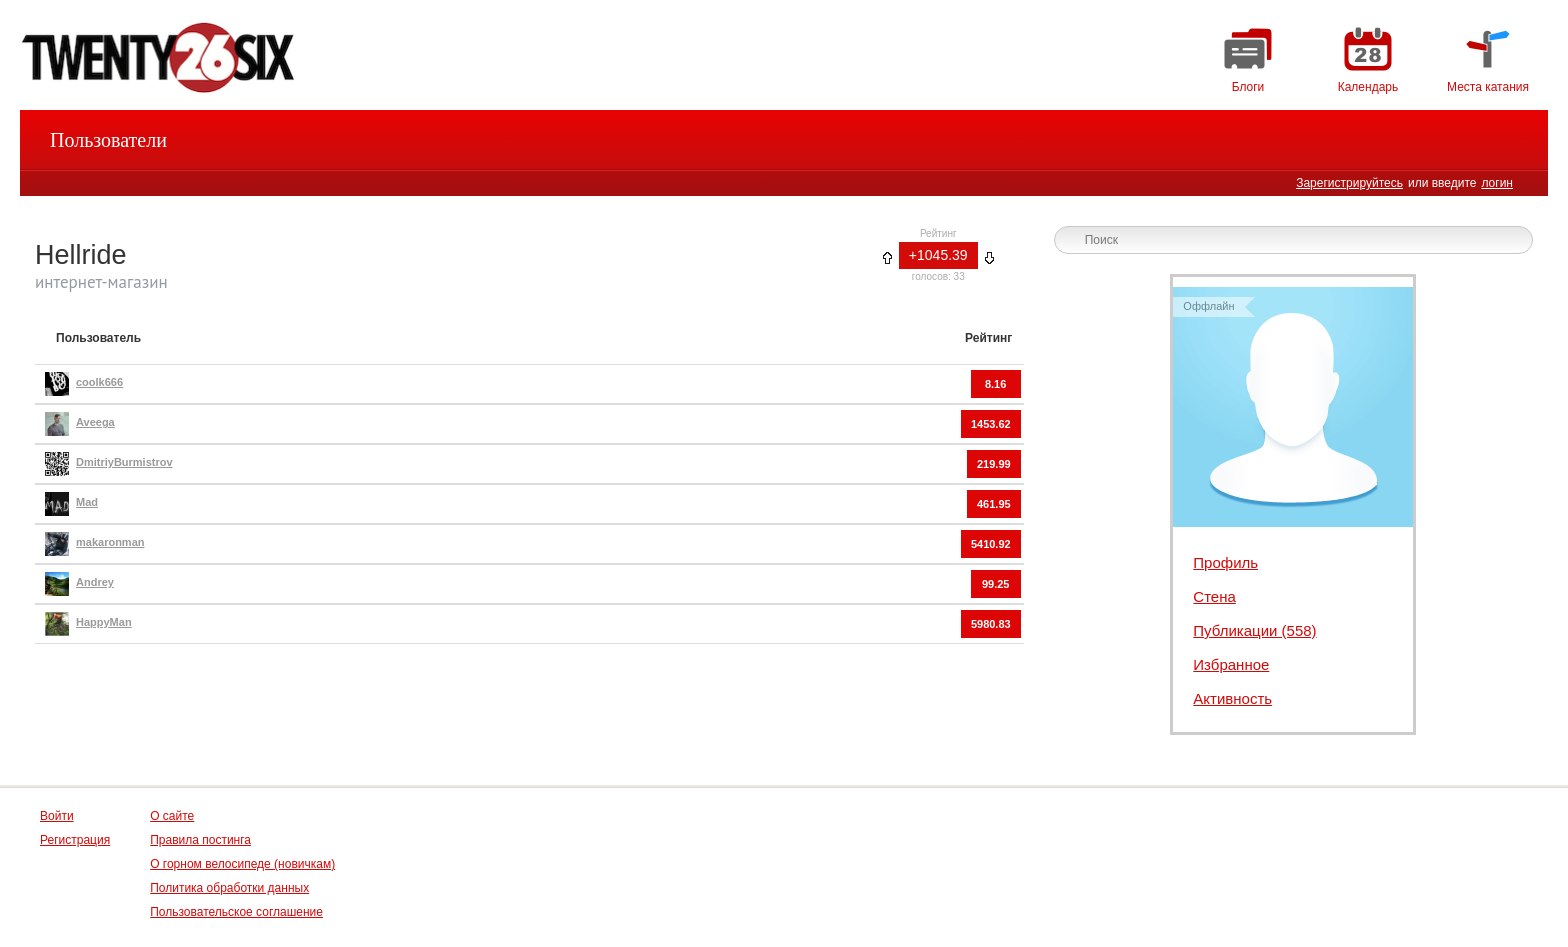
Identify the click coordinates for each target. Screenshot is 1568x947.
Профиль (1225, 562)
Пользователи (108, 140)
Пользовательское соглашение (236, 912)
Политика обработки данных (229, 888)
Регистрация (75, 840)
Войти (57, 816)
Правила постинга (200, 840)
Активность (1232, 698)
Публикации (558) (1254, 630)
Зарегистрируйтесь (1349, 183)
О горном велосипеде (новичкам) (242, 864)
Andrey (95, 582)
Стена (1214, 596)
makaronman (110, 542)
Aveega (95, 422)
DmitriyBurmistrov (124, 462)
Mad (87, 502)
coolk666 (99, 382)
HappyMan (104, 622)
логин (1497, 183)
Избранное (1231, 664)
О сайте (172, 816)
